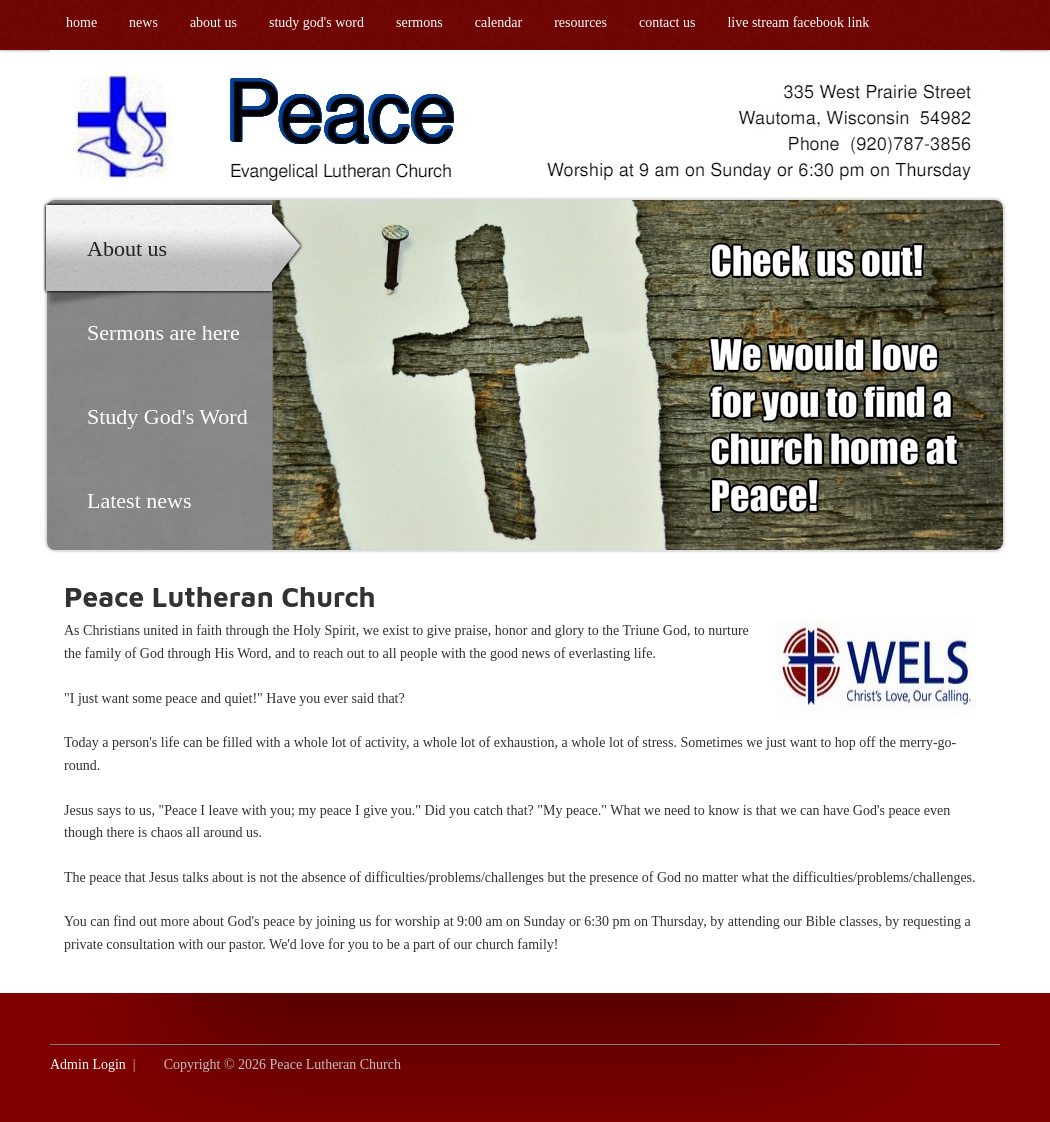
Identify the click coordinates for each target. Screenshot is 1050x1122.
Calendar (498, 22)
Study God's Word (316, 22)
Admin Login (88, 1064)
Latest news (139, 500)
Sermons (419, 22)
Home (81, 22)
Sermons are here (163, 332)
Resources (580, 22)
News (143, 22)
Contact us (667, 22)
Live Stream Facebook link (798, 22)
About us (213, 22)
